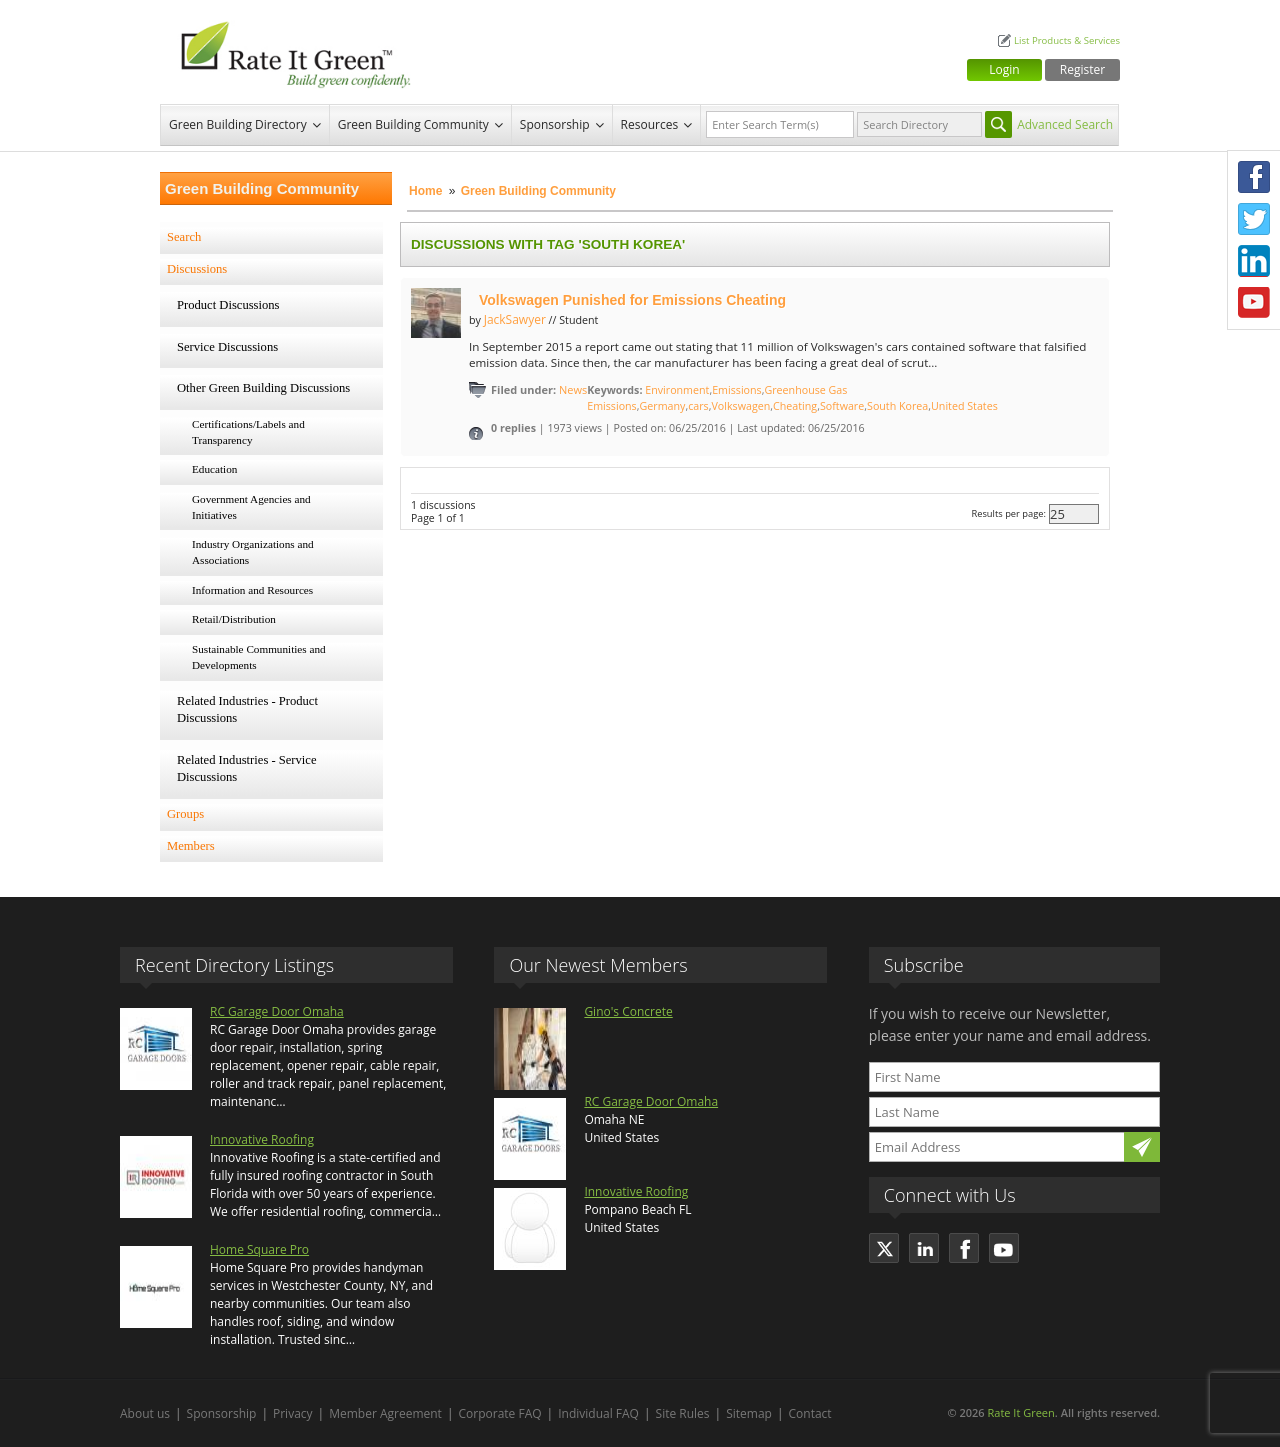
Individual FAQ (598, 1413)
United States (964, 406)
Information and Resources (252, 590)
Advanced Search (1065, 124)
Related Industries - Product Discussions (247, 710)
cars (698, 406)
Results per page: (1008, 513)
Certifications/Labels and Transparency (248, 432)
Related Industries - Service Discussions (247, 769)
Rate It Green (1020, 1412)
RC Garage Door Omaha (277, 1011)
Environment (677, 390)
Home (425, 191)
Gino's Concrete (628, 1011)
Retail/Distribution (234, 619)
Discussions (197, 269)
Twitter (1254, 219)
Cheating (795, 406)
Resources (650, 124)
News (573, 389)
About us (145, 1413)
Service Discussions (227, 347)
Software (842, 406)
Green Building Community (413, 124)
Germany (663, 406)
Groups (185, 814)
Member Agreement (385, 1413)
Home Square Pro (259, 1249)
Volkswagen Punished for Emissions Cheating (632, 300)
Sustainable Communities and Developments (259, 657)
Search (184, 237)
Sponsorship (555, 124)
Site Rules (683, 1413)
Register (1082, 69)
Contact (810, 1413)
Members (191, 846)
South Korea (897, 406)
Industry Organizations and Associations (253, 552)
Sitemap (749, 1413)
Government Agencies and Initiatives (251, 507)
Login (1004, 69)
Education (214, 469)
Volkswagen (740, 406)
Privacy (293, 1413)
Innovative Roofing (262, 1139)
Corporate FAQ (500, 1413)
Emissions (737, 390)
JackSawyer (515, 319)
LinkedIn (1254, 261)
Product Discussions (228, 305)
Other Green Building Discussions (263, 388)
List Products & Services (1067, 40)
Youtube (1254, 303)
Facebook (1254, 177)
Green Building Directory (238, 124)
